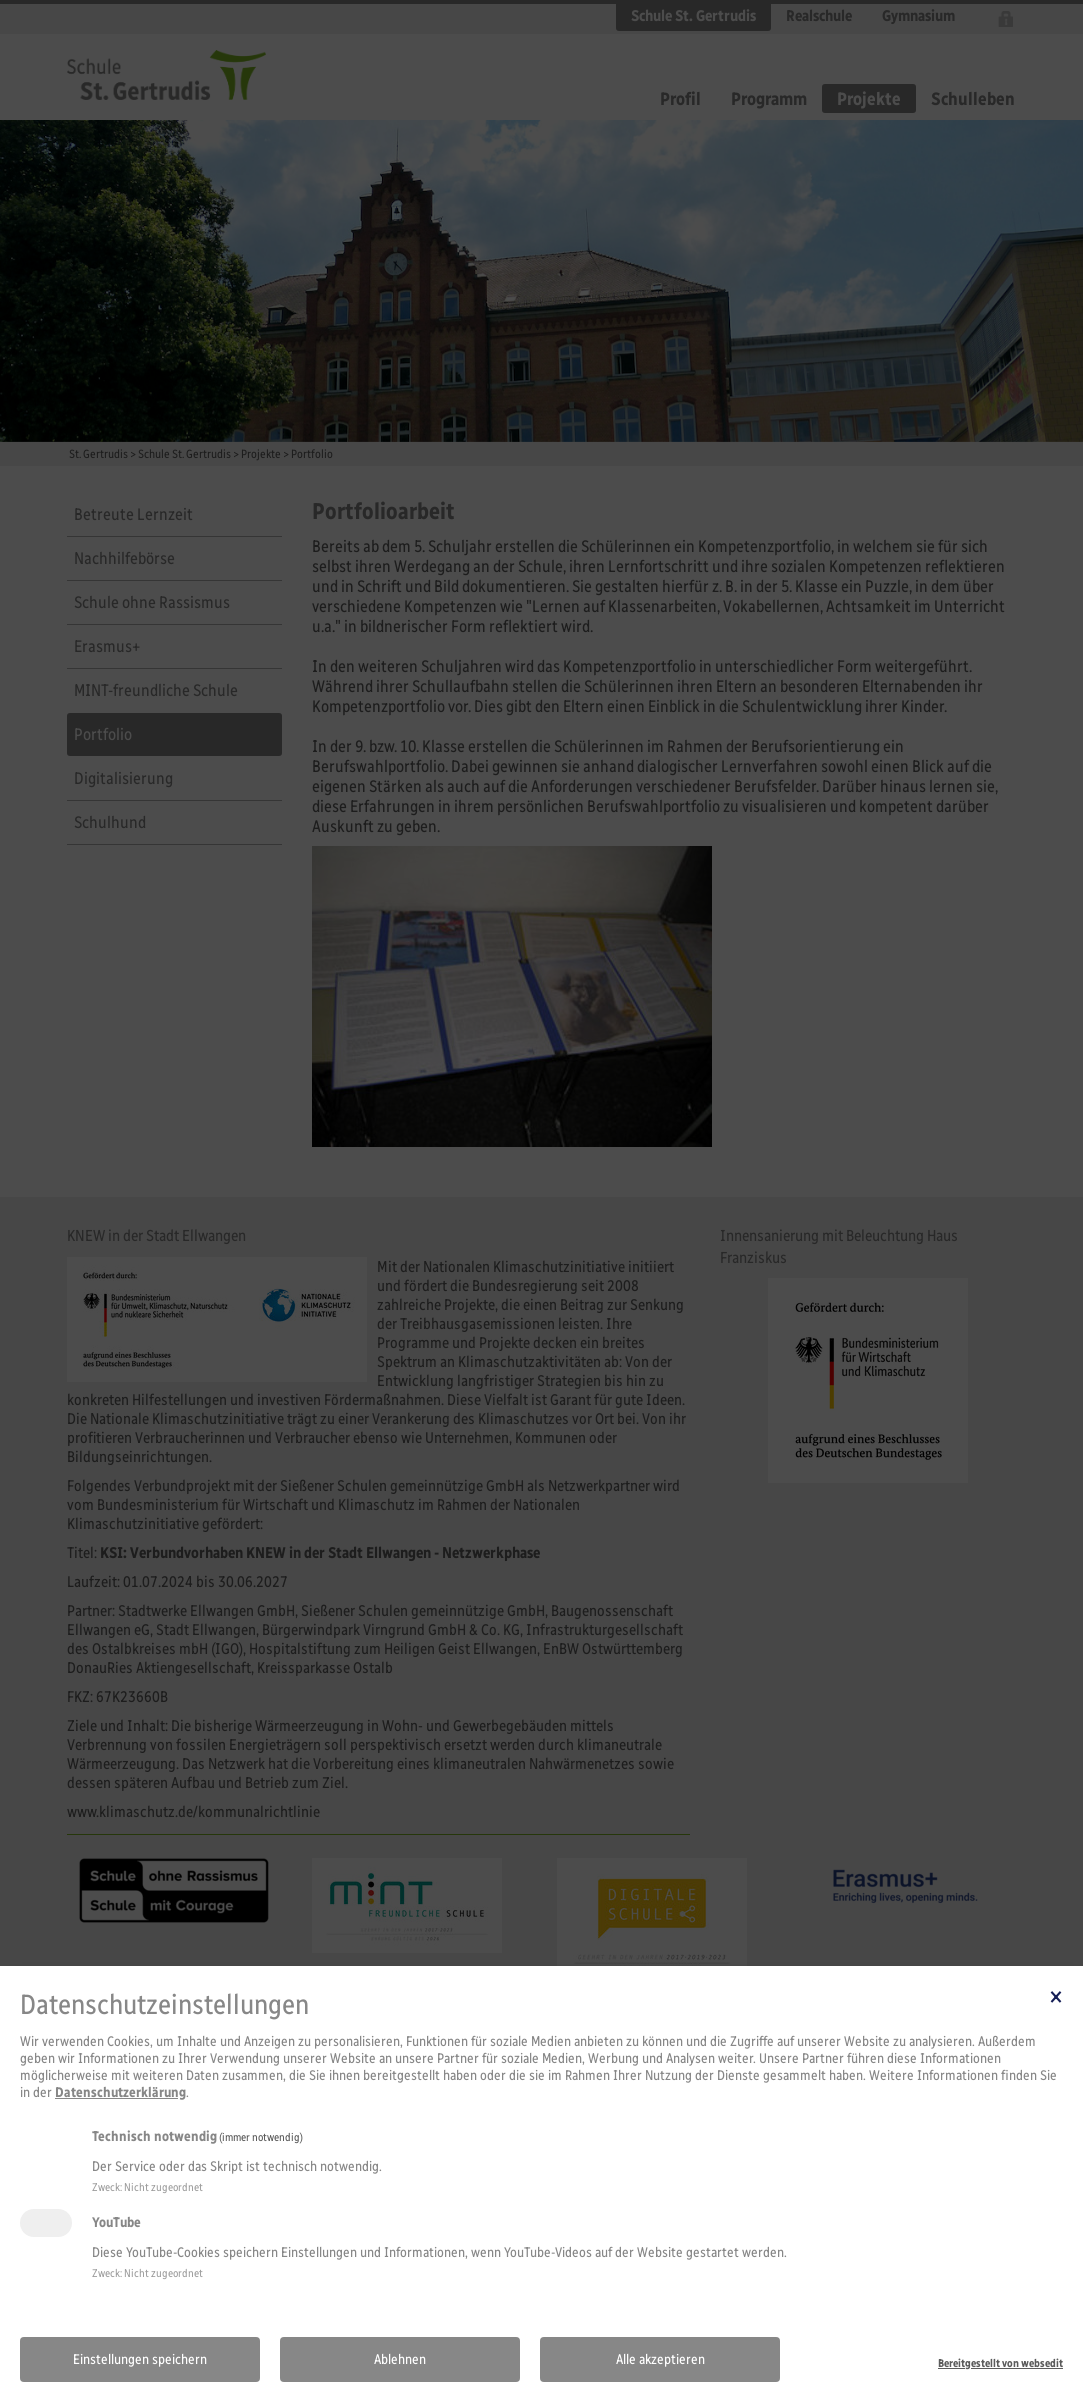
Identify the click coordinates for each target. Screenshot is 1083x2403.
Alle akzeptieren (660, 2359)
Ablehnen (400, 2359)
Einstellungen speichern (140, 2359)
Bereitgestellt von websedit (1000, 2363)
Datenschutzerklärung (120, 2092)
